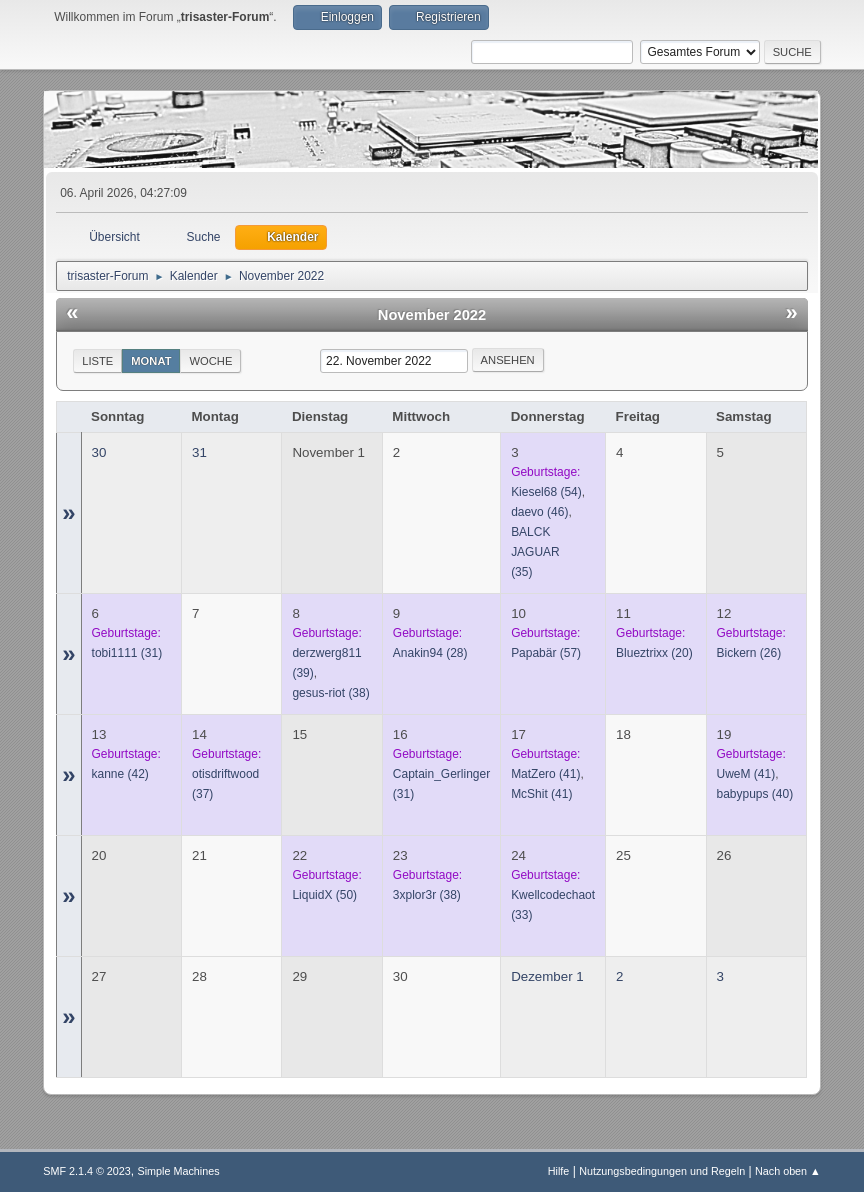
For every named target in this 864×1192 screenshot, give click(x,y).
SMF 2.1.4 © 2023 (87, 1171)
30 (99, 452)
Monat (151, 361)
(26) (749, 653)
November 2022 (432, 315)
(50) (324, 895)
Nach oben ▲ (788, 1171)
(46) (539, 512)
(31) (127, 653)
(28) (430, 653)
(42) (120, 774)
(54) (546, 492)
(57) (546, 653)
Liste (97, 361)
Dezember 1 (547, 976)
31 (199, 452)
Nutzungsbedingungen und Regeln (662, 1171)
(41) (545, 774)
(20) (654, 653)
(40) (755, 794)
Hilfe (559, 1171)
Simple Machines (179, 1171)
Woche (210, 361)
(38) (330, 693)
